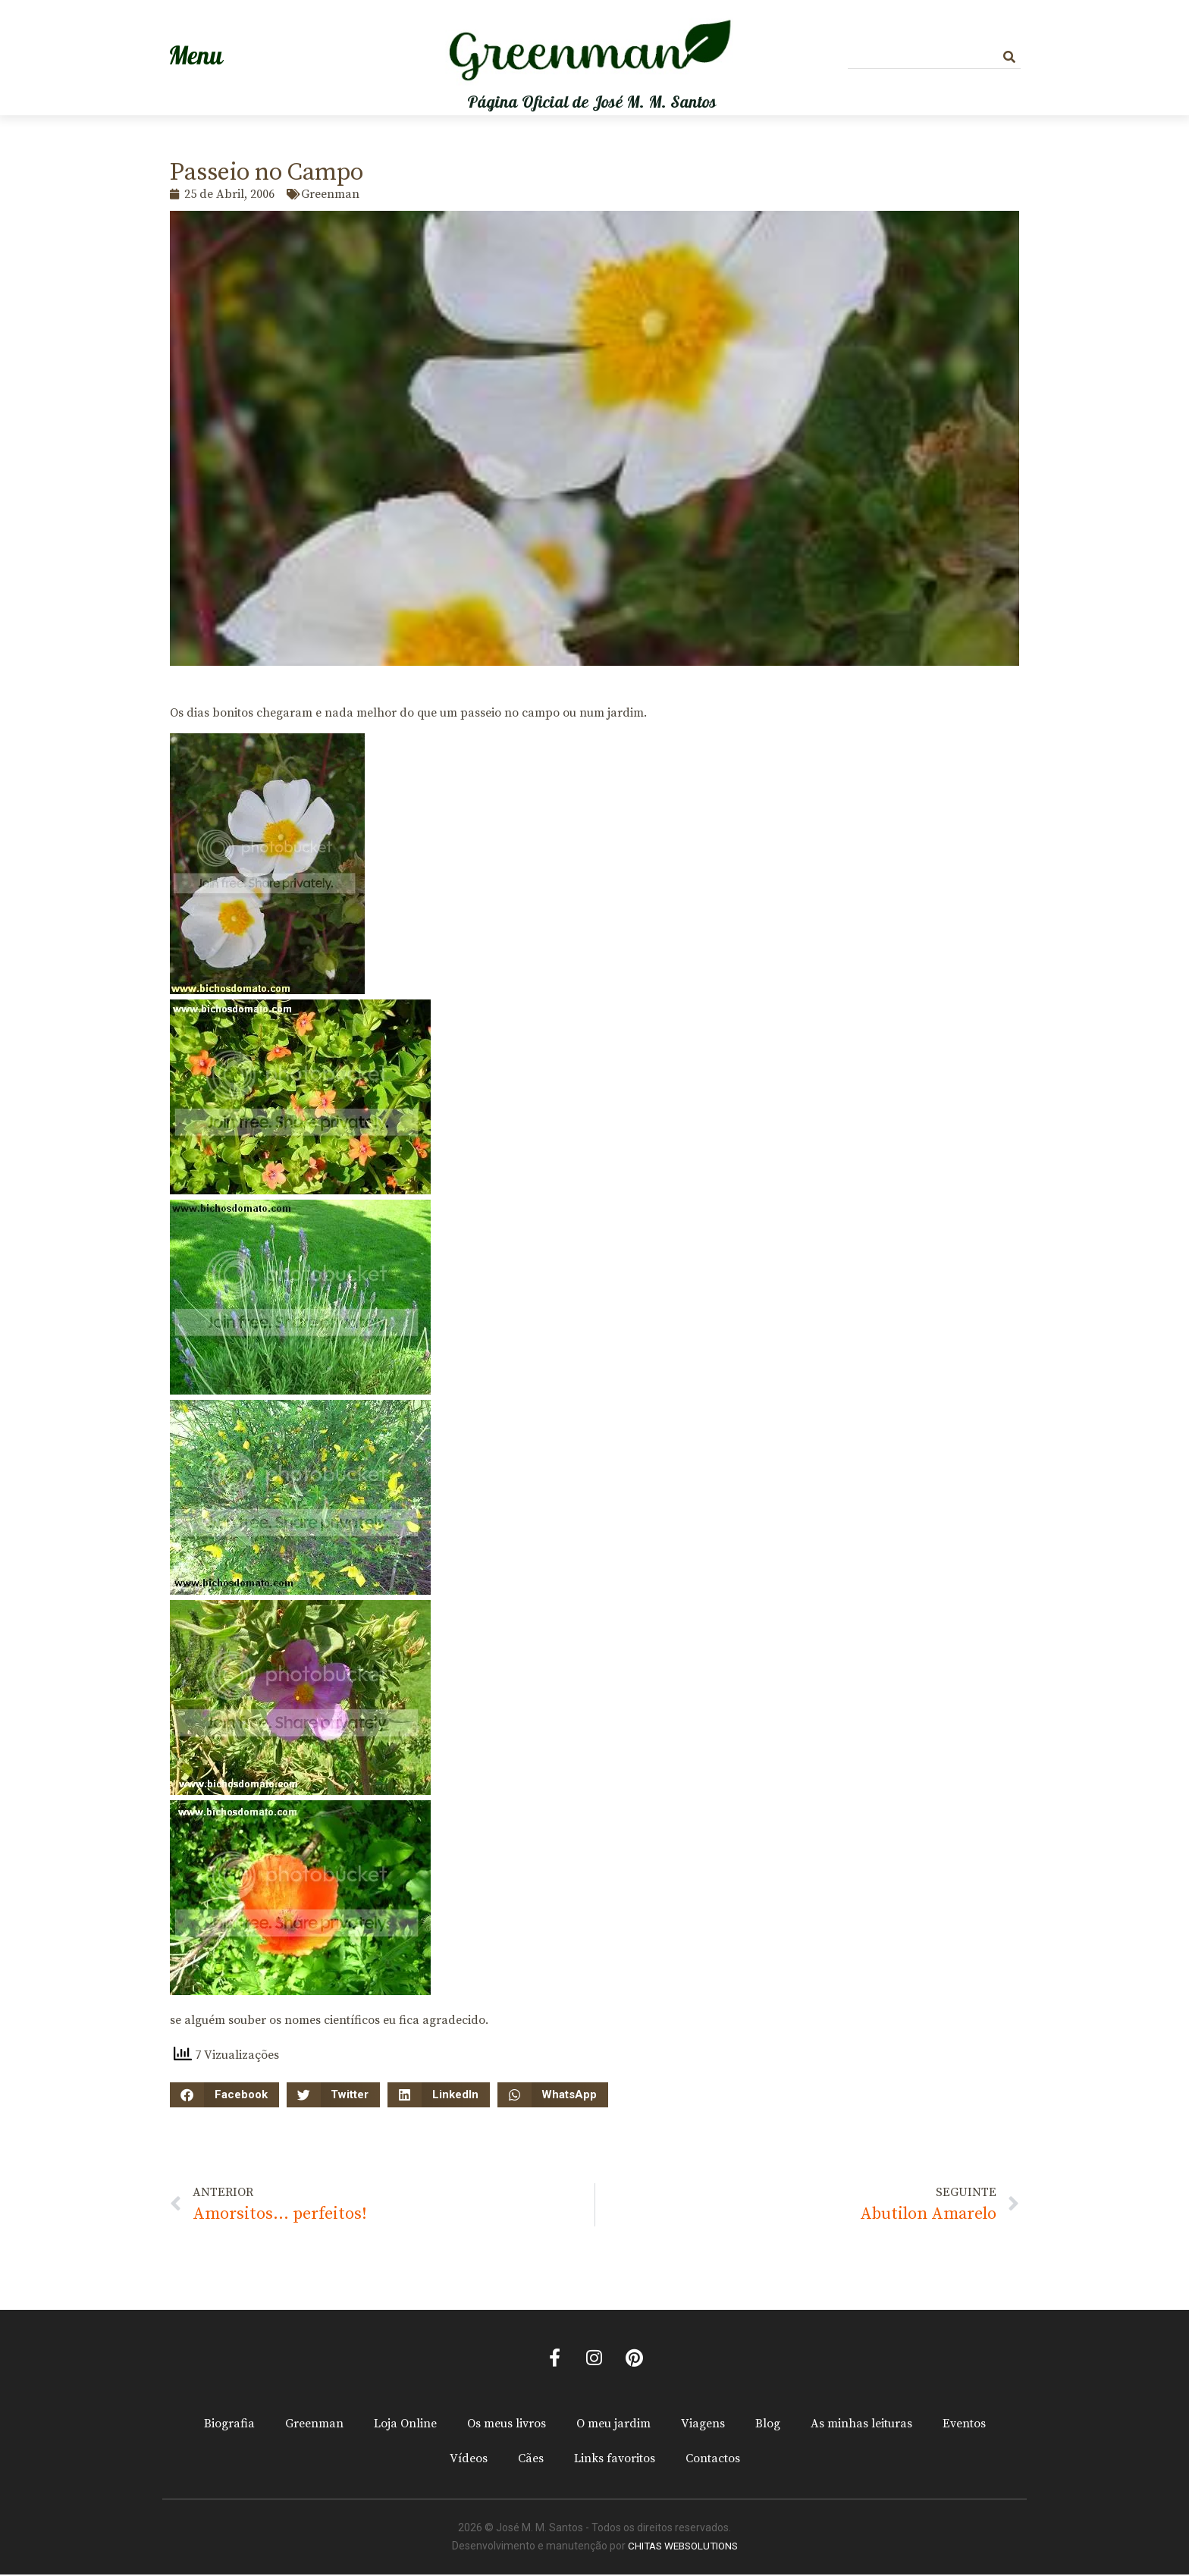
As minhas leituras (861, 2425)
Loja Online (405, 2425)
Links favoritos (614, 2460)
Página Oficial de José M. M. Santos (592, 102)
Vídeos (469, 2460)
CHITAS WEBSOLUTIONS (683, 2548)
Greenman (314, 2425)
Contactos (712, 2460)
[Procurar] (1009, 57)
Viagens (703, 2425)
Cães (531, 2460)
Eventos (964, 2425)
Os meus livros (506, 2425)
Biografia (229, 2425)
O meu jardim (613, 2425)
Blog (767, 2425)
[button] (224, 2094)
